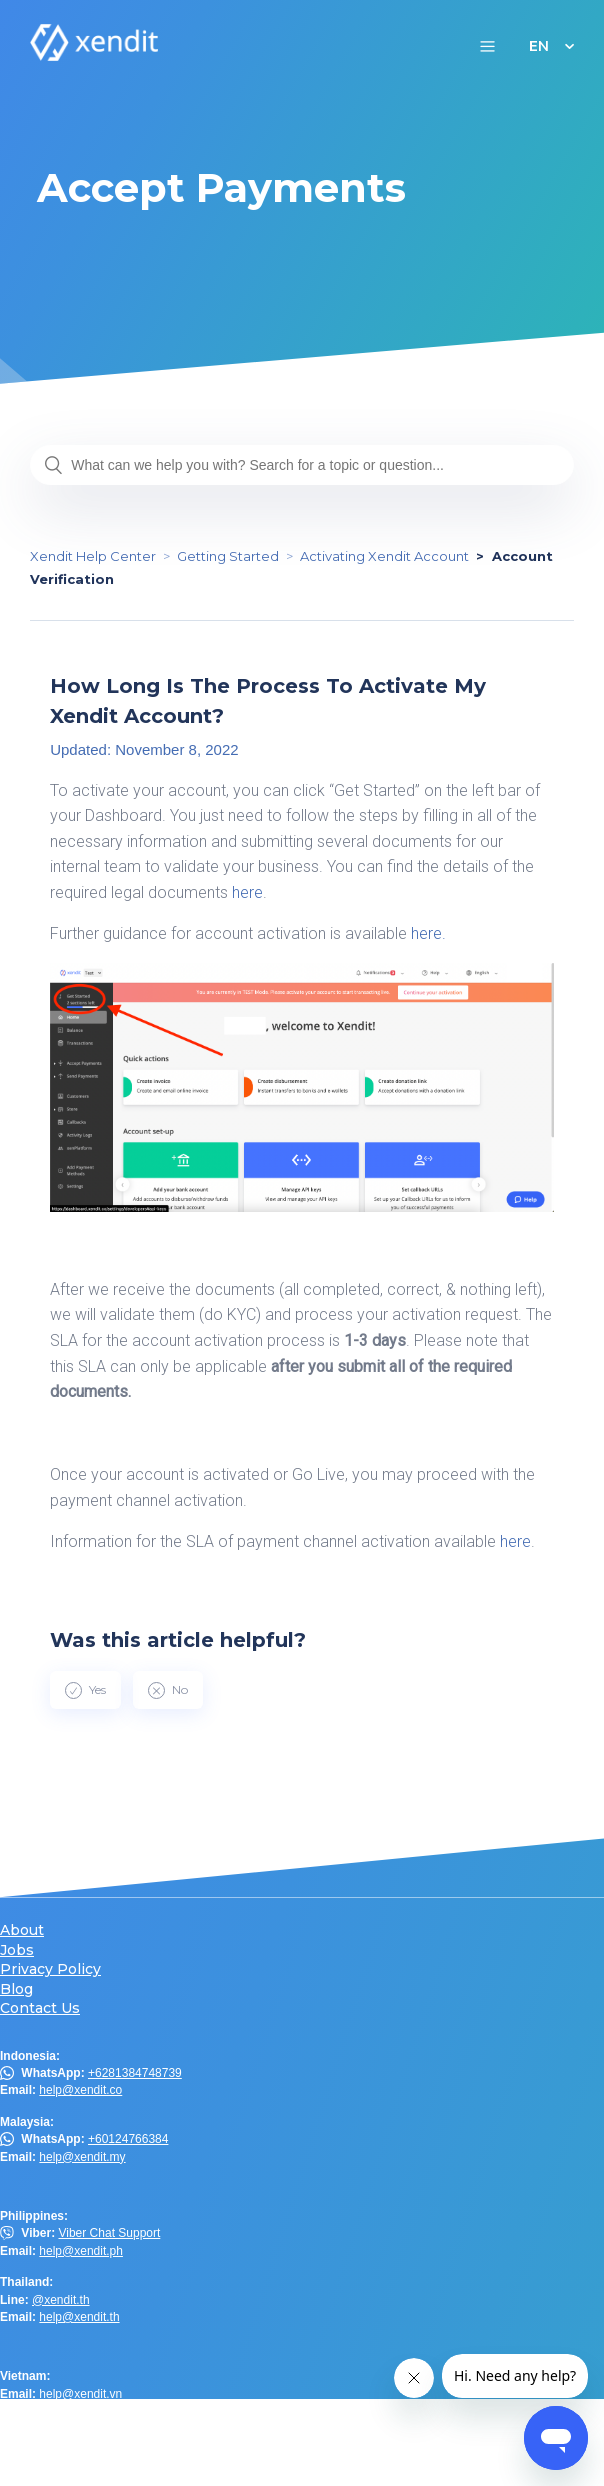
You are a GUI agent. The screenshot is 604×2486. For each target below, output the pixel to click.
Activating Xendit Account (384, 556)
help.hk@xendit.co (88, 2443)
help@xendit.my (82, 2157)
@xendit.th (61, 2300)
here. (430, 933)
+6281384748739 (135, 2073)
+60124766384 (128, 2139)
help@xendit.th (79, 2317)
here (247, 892)
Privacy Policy (50, 1969)
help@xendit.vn (80, 2394)
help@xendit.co (80, 2090)
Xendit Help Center (93, 556)
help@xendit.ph (81, 2251)
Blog (16, 1989)
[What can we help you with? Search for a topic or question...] (302, 465)
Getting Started (228, 556)
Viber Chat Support (109, 2233)
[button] (487, 45)
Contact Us (40, 2008)
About (22, 1930)
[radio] (85, 1690)
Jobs (17, 1950)
